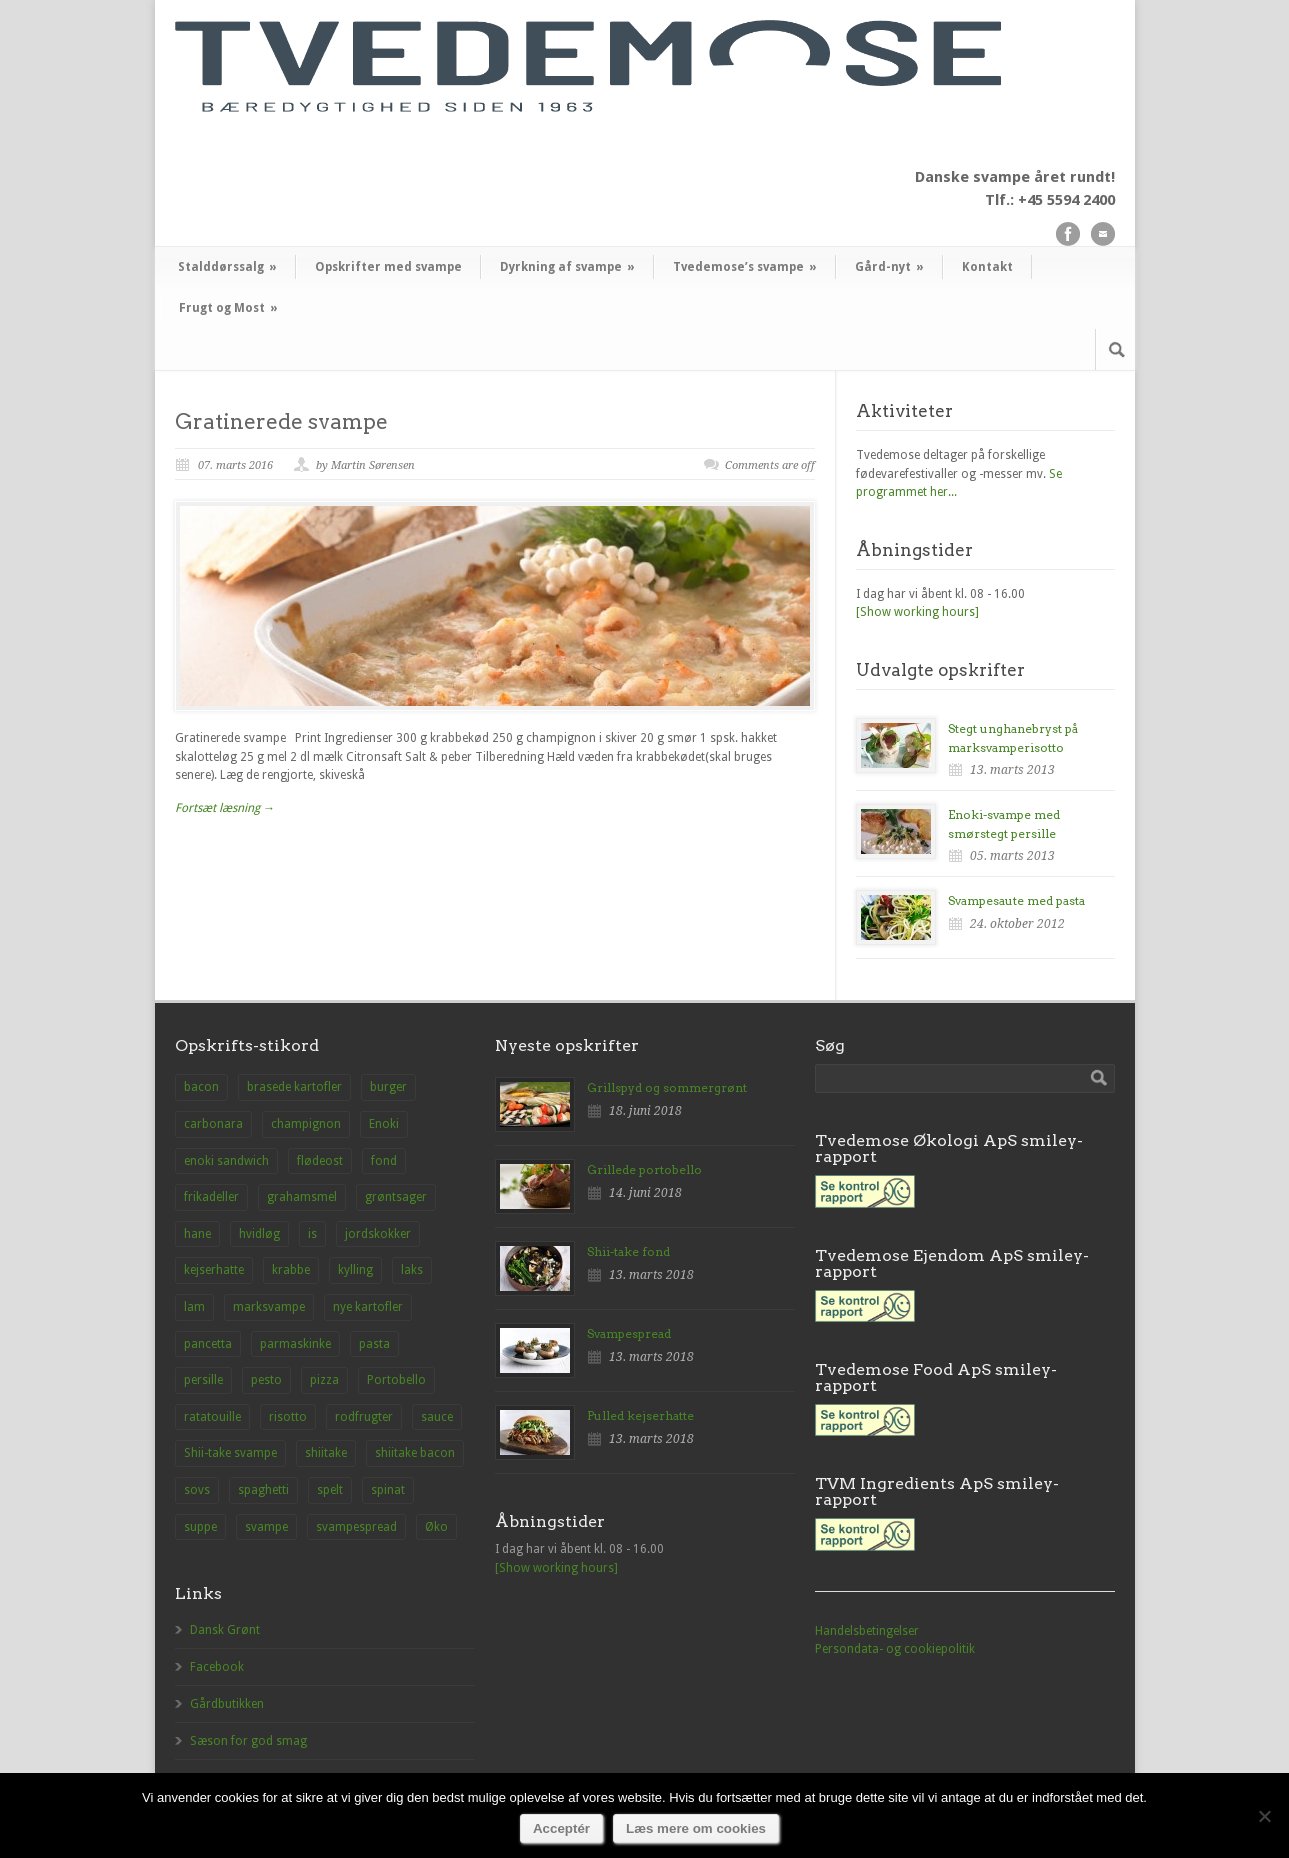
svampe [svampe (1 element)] (266, 1527)
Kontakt (987, 267)
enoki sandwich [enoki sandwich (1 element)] (226, 1161)
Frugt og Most (228, 308)
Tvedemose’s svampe (745, 267)
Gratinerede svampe (281, 421)
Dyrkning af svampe (567, 267)
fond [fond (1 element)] (384, 1161)
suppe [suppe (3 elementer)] (200, 1527)
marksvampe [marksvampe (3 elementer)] (269, 1307)
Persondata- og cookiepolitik (895, 1649)
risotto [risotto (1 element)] (288, 1417)
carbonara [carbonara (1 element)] (213, 1124)
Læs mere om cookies (696, 1828)
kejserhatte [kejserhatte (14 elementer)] (214, 1270)
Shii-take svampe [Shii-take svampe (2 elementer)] (230, 1453)
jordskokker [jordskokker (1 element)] (378, 1234)
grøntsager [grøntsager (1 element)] (396, 1197)
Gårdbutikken (227, 1704)
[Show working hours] (917, 612)
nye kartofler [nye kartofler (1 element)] (368, 1307)
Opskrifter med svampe (388, 267)
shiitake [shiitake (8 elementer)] (326, 1453)
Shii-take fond (628, 1251)
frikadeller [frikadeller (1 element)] (211, 1197)
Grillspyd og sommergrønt (667, 1087)
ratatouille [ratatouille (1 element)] (212, 1417)
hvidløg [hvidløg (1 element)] (259, 1234)
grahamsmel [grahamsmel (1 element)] (302, 1197)
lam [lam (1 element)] (194, 1307)
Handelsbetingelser (867, 1631)
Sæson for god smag (248, 1741)
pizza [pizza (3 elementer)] (324, 1380)
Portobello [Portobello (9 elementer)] (396, 1380)
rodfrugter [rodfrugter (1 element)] (364, 1417)
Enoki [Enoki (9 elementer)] (384, 1124)
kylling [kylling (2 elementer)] (355, 1270)
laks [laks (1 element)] (412, 1270)
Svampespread (629, 1333)
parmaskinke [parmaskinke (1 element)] (295, 1344)
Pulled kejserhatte (640, 1415)
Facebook (217, 1667)
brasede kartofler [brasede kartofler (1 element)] (294, 1087)
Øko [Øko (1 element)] (436, 1527)
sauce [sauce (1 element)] (437, 1417)
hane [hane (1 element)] (197, 1234)
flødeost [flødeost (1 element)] (320, 1161)
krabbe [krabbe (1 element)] (291, 1270)
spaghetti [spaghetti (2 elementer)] (263, 1490)
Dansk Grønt (225, 1630)
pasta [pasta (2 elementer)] (374, 1344)
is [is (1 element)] (312, 1234)
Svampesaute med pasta (1016, 900)
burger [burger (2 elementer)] (388, 1087)
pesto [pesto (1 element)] (266, 1380)
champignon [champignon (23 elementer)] (306, 1124)
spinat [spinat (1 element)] (388, 1490)
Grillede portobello (644, 1169)
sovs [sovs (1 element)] (197, 1490)
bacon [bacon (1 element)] (201, 1087)
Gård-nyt (889, 267)
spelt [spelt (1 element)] (330, 1490)
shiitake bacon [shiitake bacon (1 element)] (415, 1453)
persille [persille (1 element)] (203, 1380)
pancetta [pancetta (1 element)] (208, 1344)
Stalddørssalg (227, 267)
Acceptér (561, 1828)
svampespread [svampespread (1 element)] (356, 1527)
